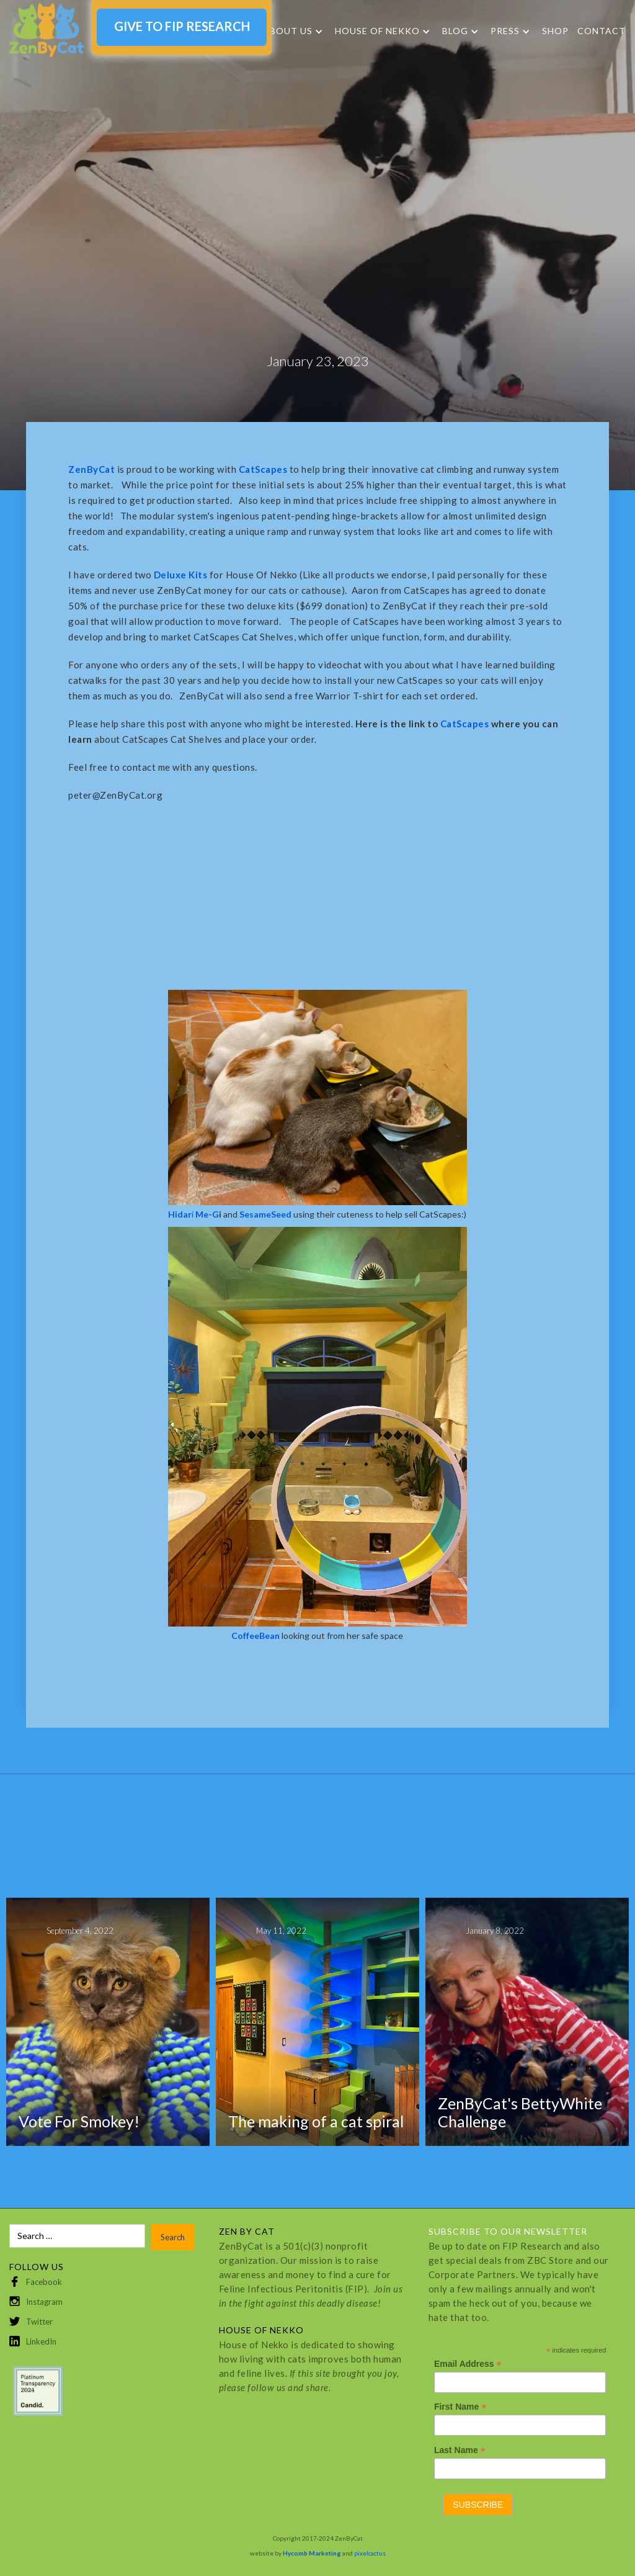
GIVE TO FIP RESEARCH (182, 26)
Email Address (468, 2364)
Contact (601, 30)
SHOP (555, 30)
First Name (460, 2407)
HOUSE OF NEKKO (377, 31)
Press (505, 31)
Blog (455, 31)
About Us (288, 31)
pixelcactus (370, 2553)
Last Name (460, 2450)
